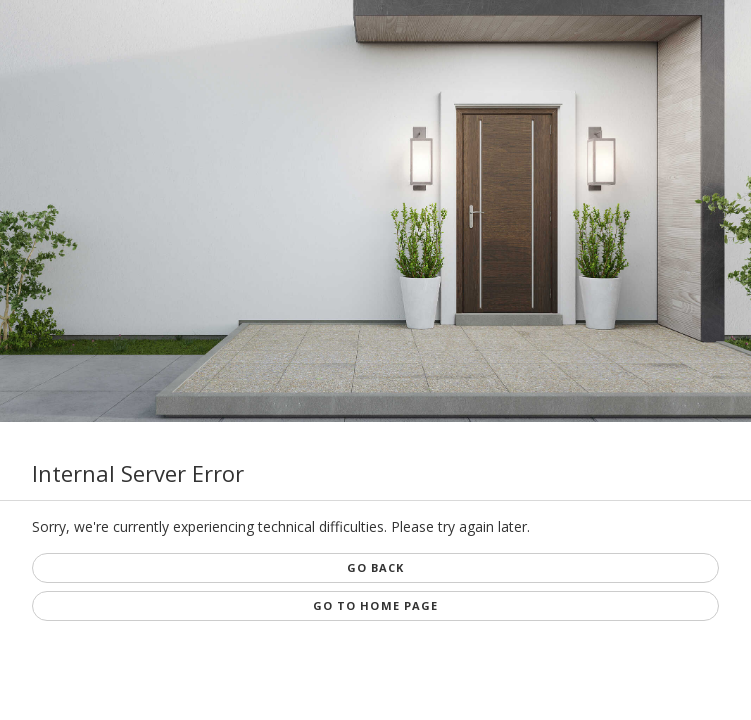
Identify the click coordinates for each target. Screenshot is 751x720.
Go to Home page (376, 605)
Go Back (376, 567)
